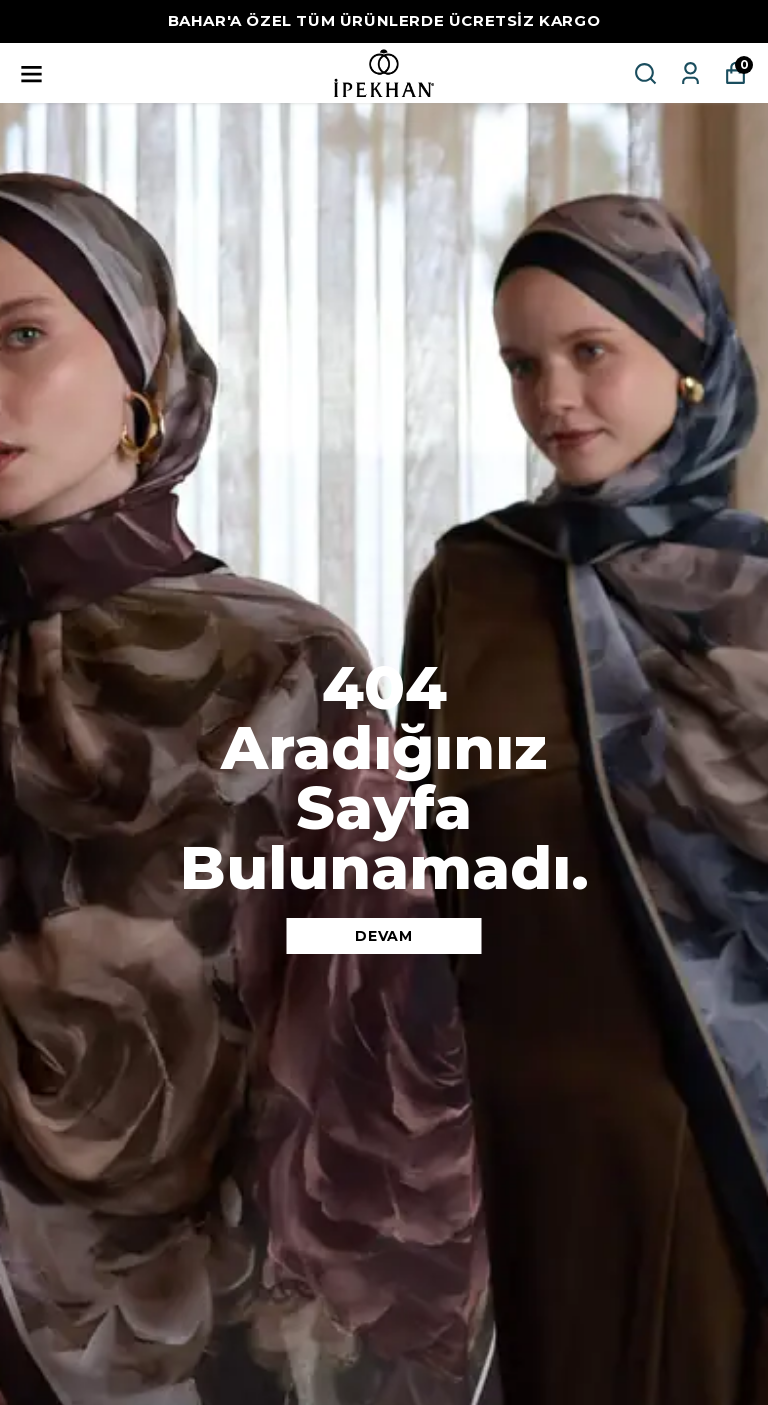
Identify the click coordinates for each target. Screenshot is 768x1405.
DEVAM (384, 936)
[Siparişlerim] (690, 73)
